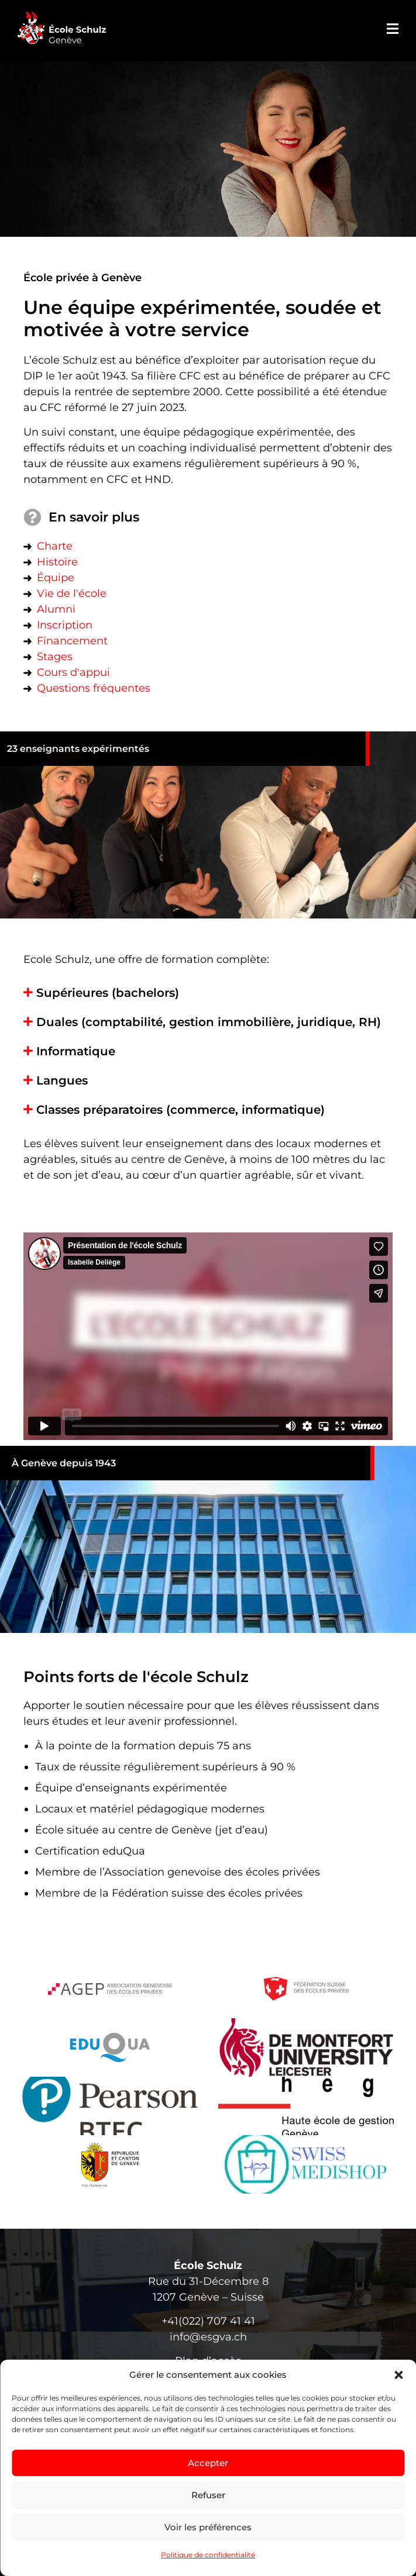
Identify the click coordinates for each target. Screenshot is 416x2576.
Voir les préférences (208, 2527)
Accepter (208, 2462)
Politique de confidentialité (208, 2554)
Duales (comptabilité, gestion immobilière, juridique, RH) (208, 1022)
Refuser (208, 2495)
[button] (398, 2375)
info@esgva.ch (208, 2336)
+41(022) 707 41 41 (208, 2321)
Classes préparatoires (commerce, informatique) (180, 1110)
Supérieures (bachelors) (107, 993)
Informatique (75, 1051)
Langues (62, 1080)
